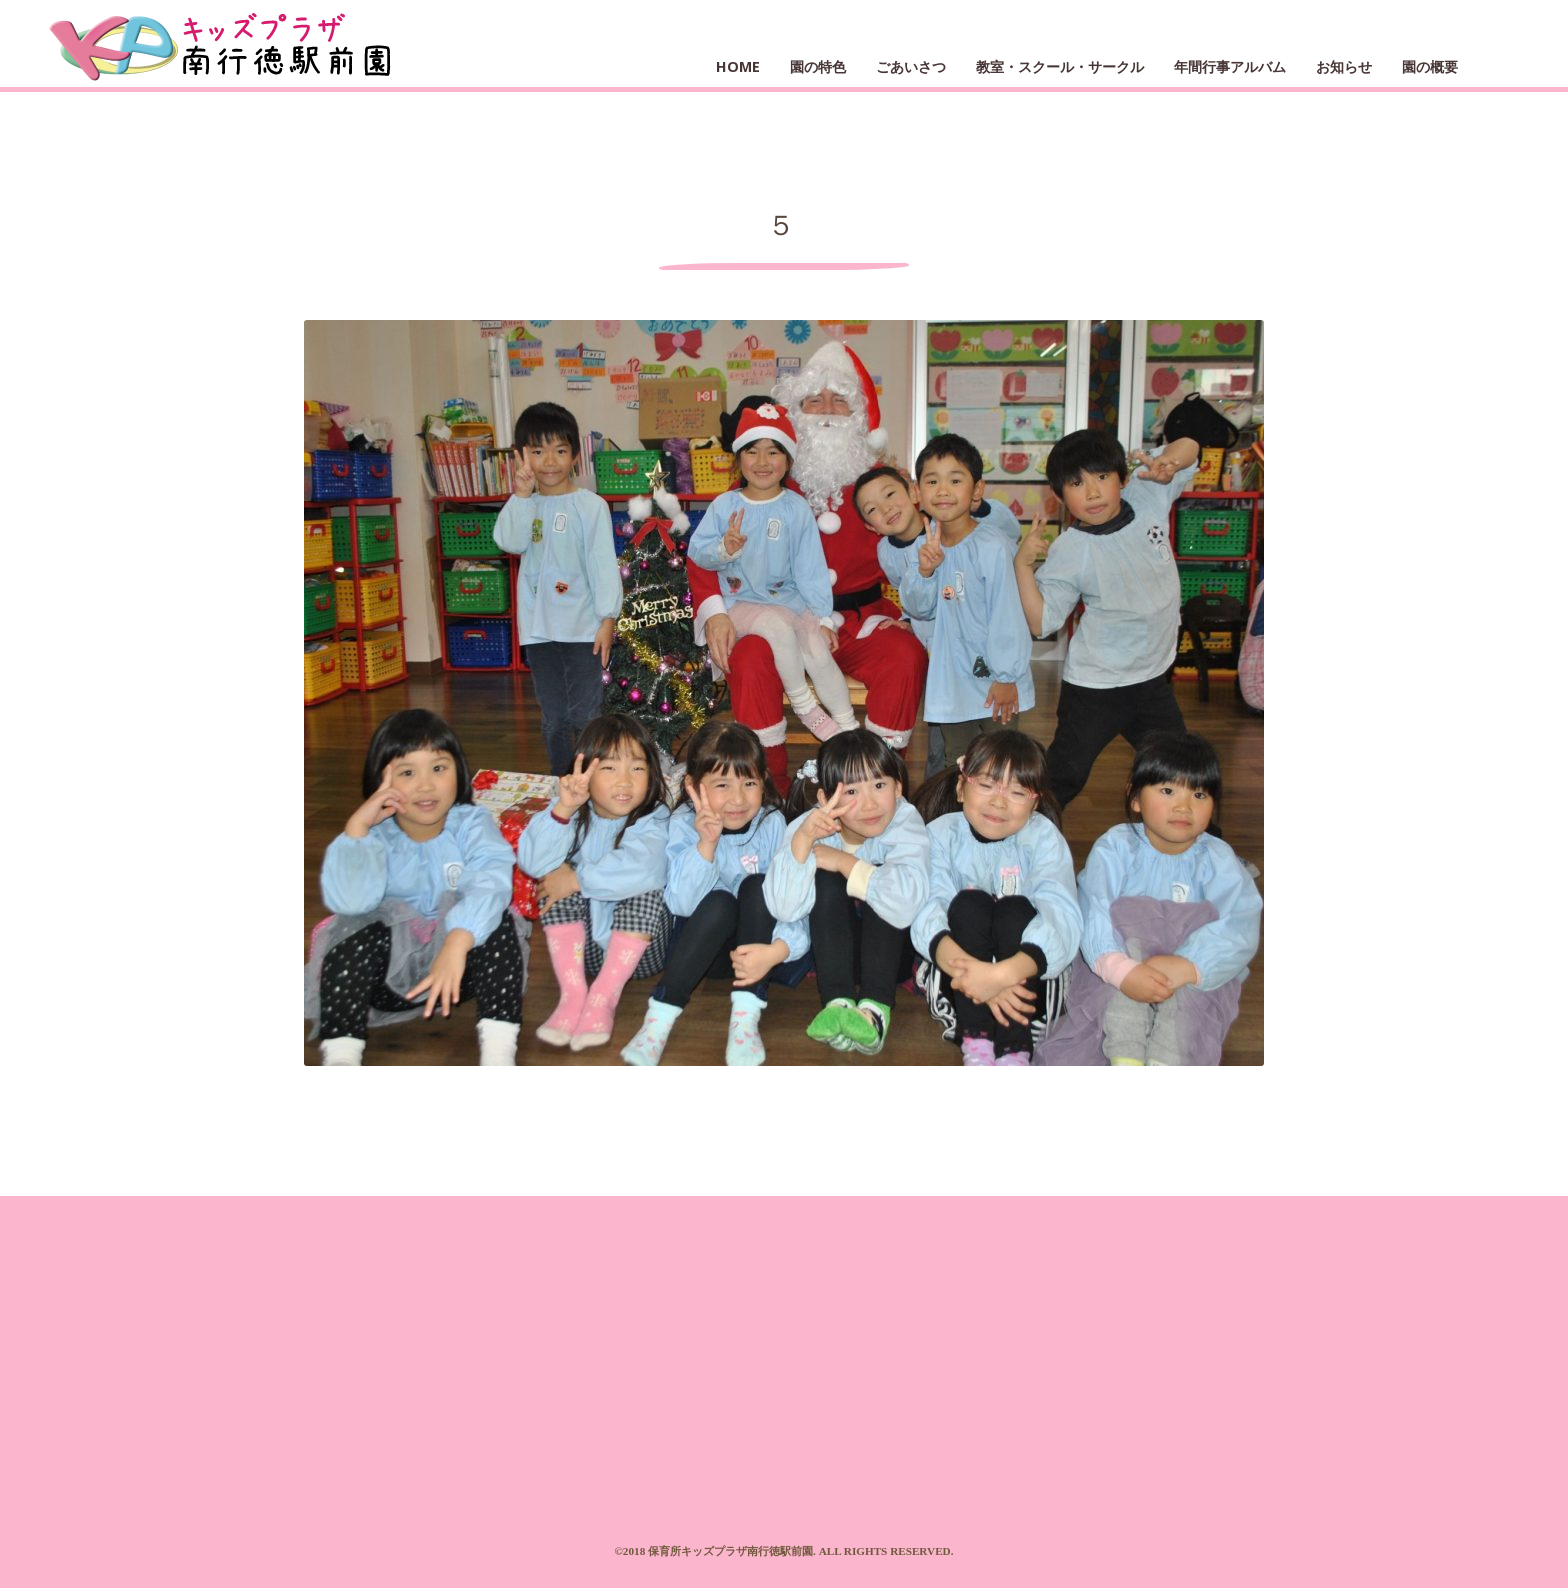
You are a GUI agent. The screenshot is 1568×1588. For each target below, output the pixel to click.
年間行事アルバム (1230, 66)
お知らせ (1344, 66)
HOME (738, 66)
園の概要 (1430, 66)
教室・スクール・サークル (1060, 66)
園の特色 (818, 66)
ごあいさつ (911, 66)
